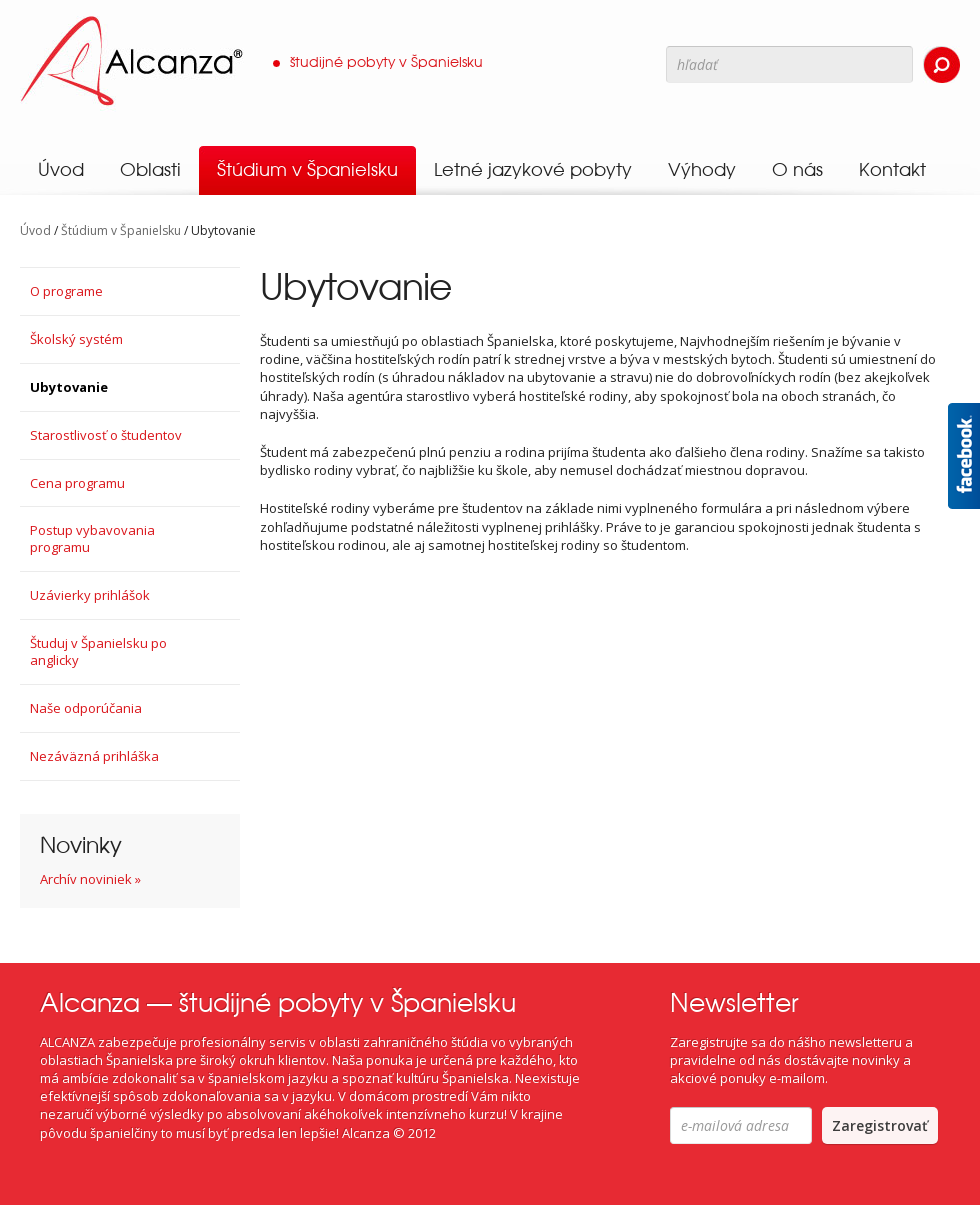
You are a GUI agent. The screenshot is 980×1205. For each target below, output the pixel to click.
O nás (797, 169)
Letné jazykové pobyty (533, 169)
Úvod (61, 169)
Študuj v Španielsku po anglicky (98, 651)
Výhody (702, 169)
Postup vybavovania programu (92, 538)
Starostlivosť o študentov (106, 435)
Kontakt (892, 169)
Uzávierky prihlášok (90, 595)
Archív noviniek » (90, 879)
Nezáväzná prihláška (94, 756)
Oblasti (150, 169)
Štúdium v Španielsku (307, 169)
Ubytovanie (69, 387)
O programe (66, 291)
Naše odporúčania (86, 708)
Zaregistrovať (880, 1125)
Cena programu (77, 483)
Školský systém (76, 339)
